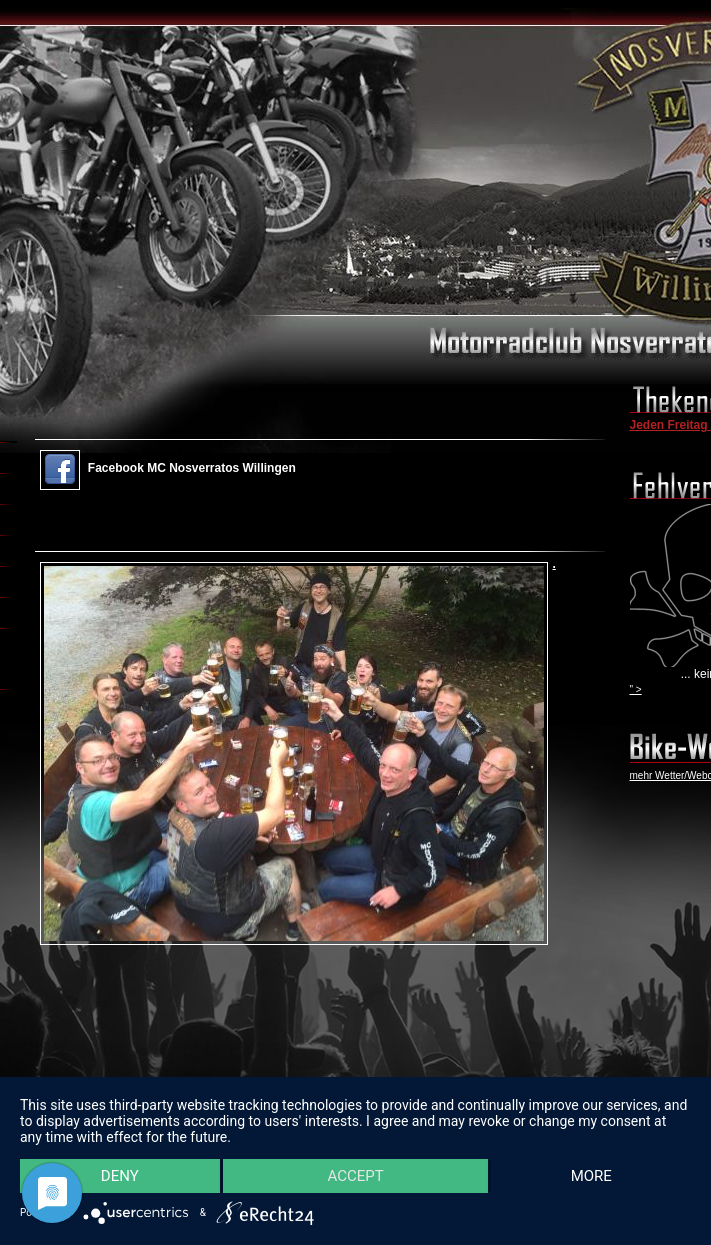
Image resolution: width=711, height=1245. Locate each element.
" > (636, 689)
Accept (355, 1175)
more (590, 1175)
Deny (120, 1175)
